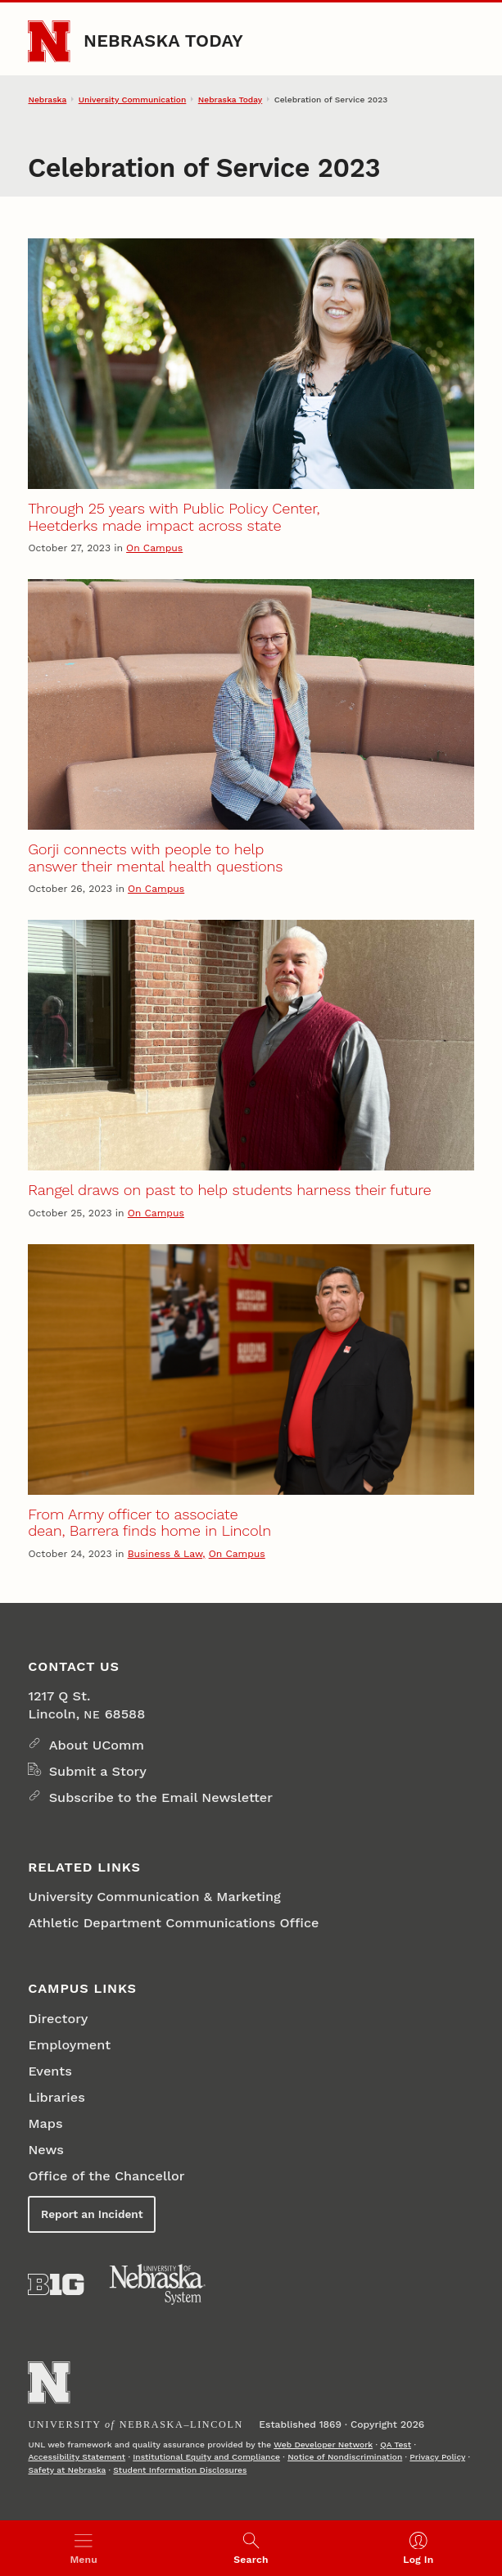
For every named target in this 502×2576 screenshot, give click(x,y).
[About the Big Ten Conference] (56, 2284)
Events (49, 2071)
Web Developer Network (323, 2444)
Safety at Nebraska (67, 2469)
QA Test (395, 2444)
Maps (45, 2123)
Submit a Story (98, 1771)
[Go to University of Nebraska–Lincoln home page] (49, 41)
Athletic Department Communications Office (173, 1923)
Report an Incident (91, 2214)
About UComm (96, 1745)
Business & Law (165, 1554)
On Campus (154, 548)
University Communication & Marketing (154, 1896)
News (45, 2149)
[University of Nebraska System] (158, 2285)
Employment (69, 2045)
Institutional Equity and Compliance (206, 2456)
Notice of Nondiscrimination (344, 2456)
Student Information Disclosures (179, 2469)
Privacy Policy (437, 2456)
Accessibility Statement (76, 2456)
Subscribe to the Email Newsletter (161, 1797)
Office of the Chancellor (106, 2176)
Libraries (56, 2097)
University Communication (133, 99)
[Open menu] (83, 2548)
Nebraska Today (163, 40)
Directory (58, 2018)
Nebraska (47, 99)
